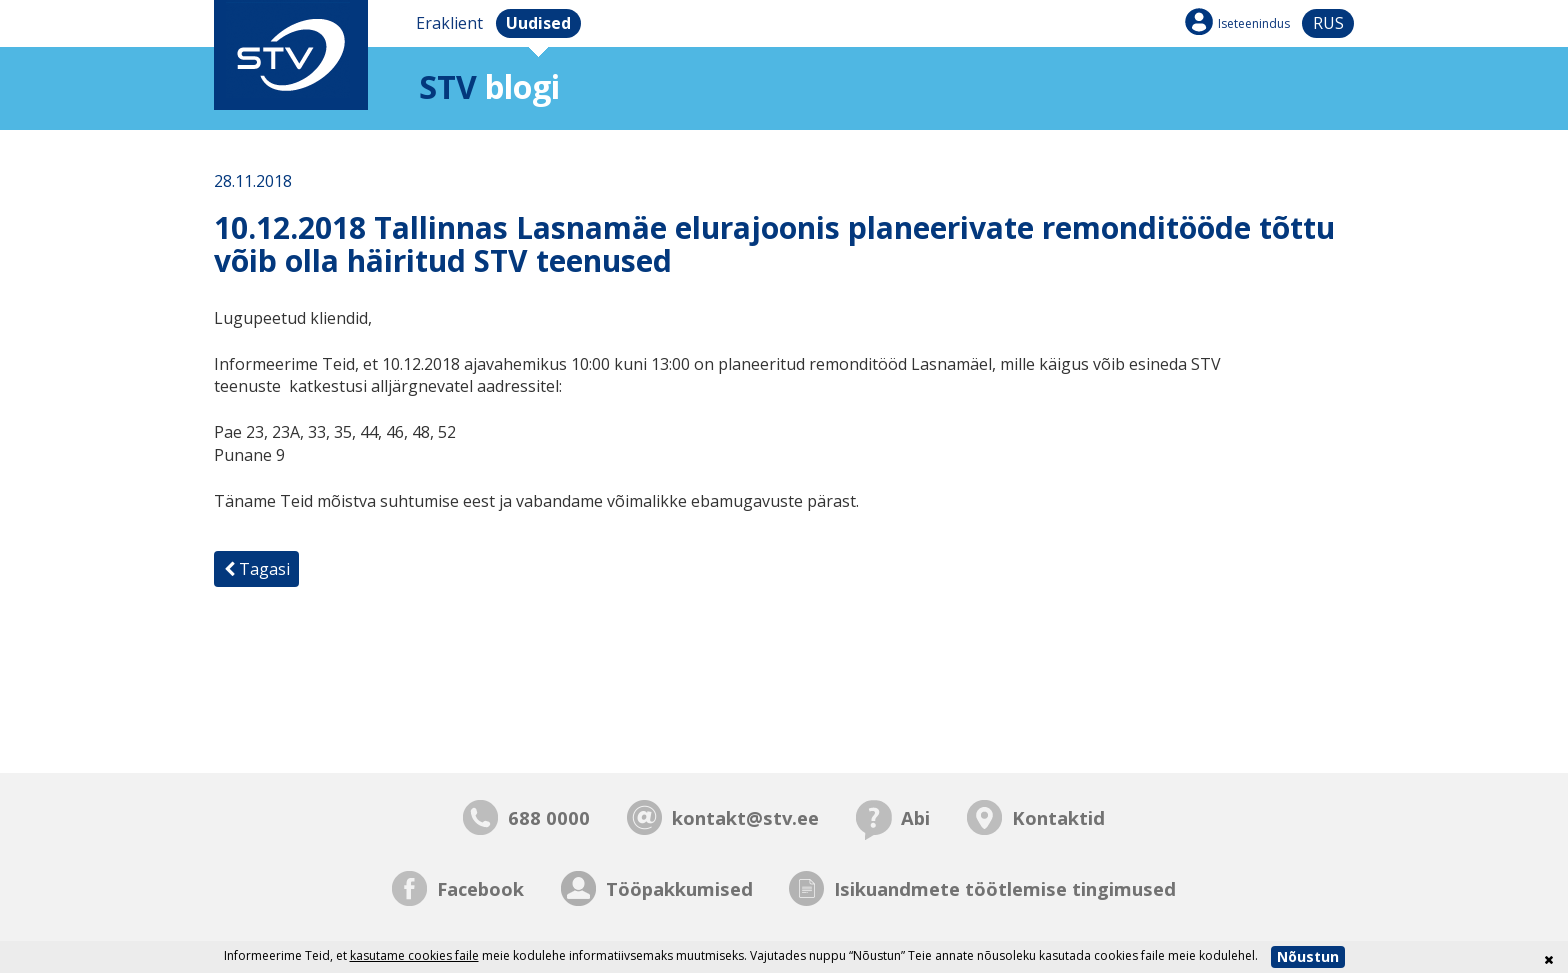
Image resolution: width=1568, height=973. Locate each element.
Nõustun (1308, 956)
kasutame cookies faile (414, 955)
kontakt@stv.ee (745, 817)
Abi (915, 817)
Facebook (480, 888)
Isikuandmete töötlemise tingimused (1005, 888)
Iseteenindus (1254, 23)
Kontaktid (1058, 817)
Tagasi (257, 569)
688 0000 (549, 817)
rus (1328, 23)
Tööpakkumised (679, 888)
